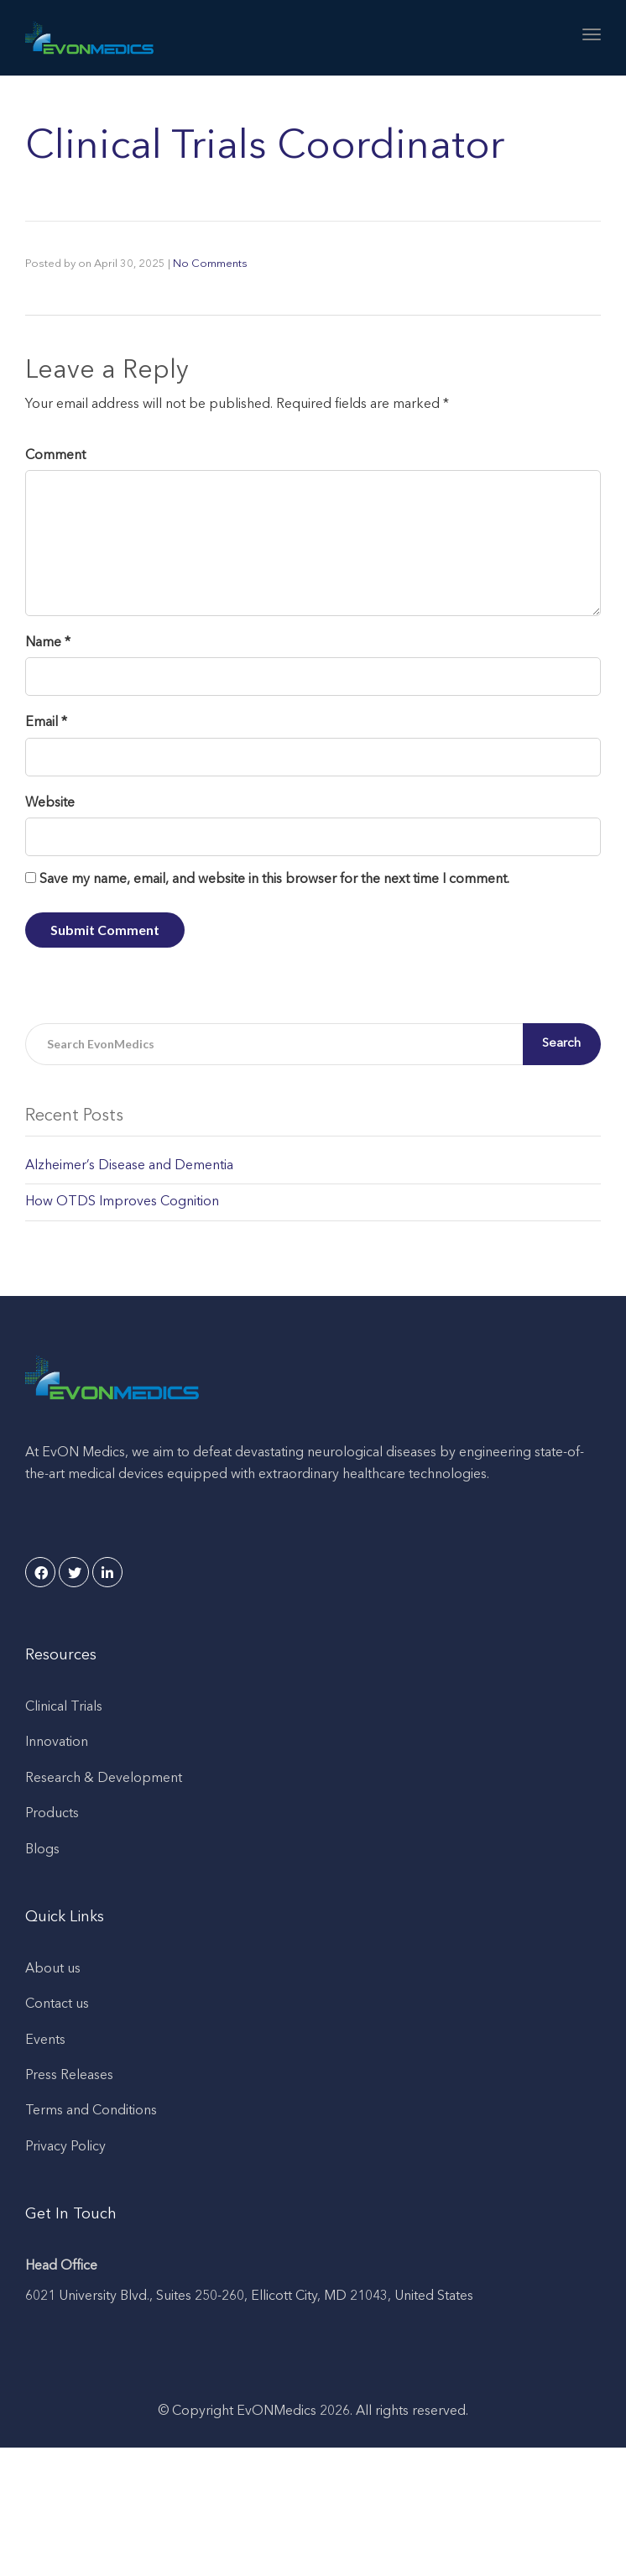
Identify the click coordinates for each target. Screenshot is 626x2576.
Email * (46, 722)
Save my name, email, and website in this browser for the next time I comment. (274, 879)
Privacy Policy (65, 2147)
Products (52, 1814)
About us (53, 1969)
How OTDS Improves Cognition (122, 1202)
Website (50, 803)
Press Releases (69, 2075)
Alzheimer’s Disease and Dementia (129, 1166)
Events (45, 2040)
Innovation (56, 1742)
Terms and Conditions (91, 2111)
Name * (47, 643)
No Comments (210, 264)
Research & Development (103, 1778)
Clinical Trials (63, 1707)
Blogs (42, 1850)
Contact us (57, 2004)
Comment (55, 455)
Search (564, 1043)
